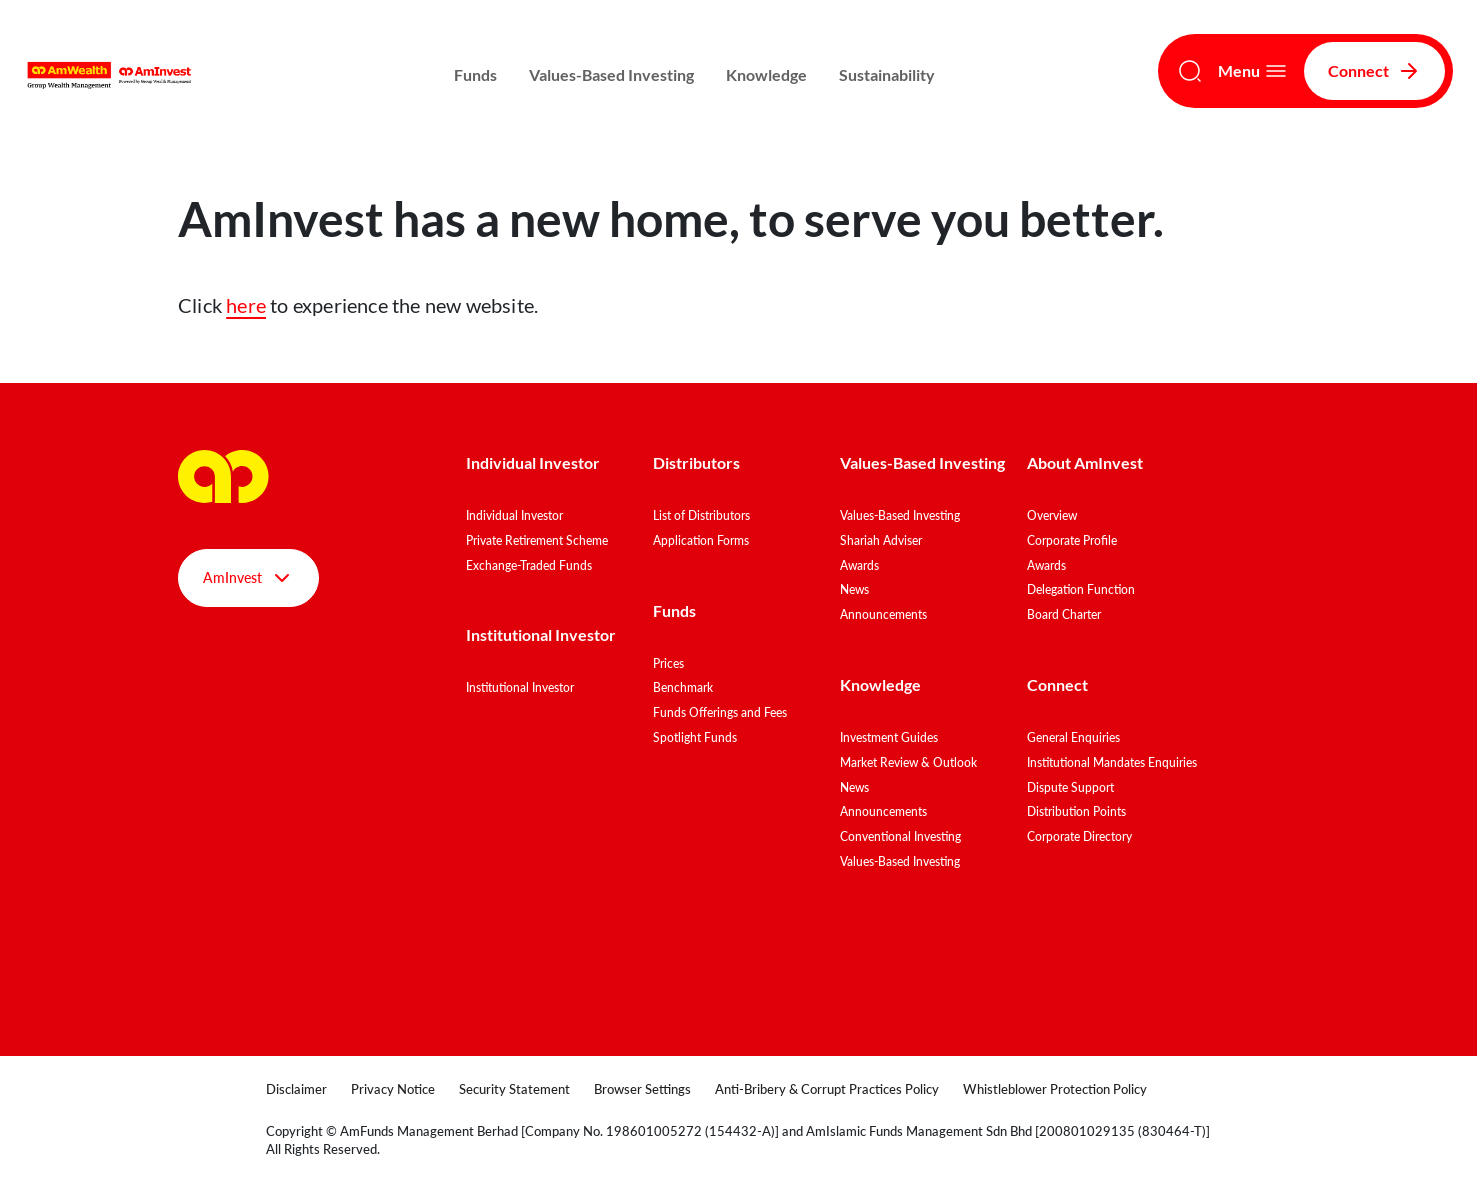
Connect (1374, 71)
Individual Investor (533, 462)
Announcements (883, 614)
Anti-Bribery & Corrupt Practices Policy (827, 1089)
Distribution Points (1076, 811)
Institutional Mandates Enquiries (1112, 762)
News (854, 589)
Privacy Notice (393, 1089)
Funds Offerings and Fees (720, 712)
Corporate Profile (1072, 540)
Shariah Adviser (881, 540)
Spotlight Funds (695, 737)
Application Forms (701, 540)
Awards (859, 565)
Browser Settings (642, 1089)
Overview (1052, 515)
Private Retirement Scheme (537, 540)
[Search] (1190, 71)
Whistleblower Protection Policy (1055, 1089)
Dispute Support (1070, 787)
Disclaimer (296, 1089)
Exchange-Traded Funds (529, 565)
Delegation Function (1081, 589)
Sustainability (887, 74)
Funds (475, 74)
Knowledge (766, 74)
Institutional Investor (541, 634)
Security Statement (514, 1089)
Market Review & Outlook (908, 762)
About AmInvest (1085, 462)
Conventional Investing (900, 836)
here (246, 305)
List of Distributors (701, 515)
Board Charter (1064, 614)
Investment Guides (889, 737)
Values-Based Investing (611, 74)
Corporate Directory (1079, 836)
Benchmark (683, 687)
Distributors (696, 462)
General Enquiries (1073, 737)
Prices (668, 663)
